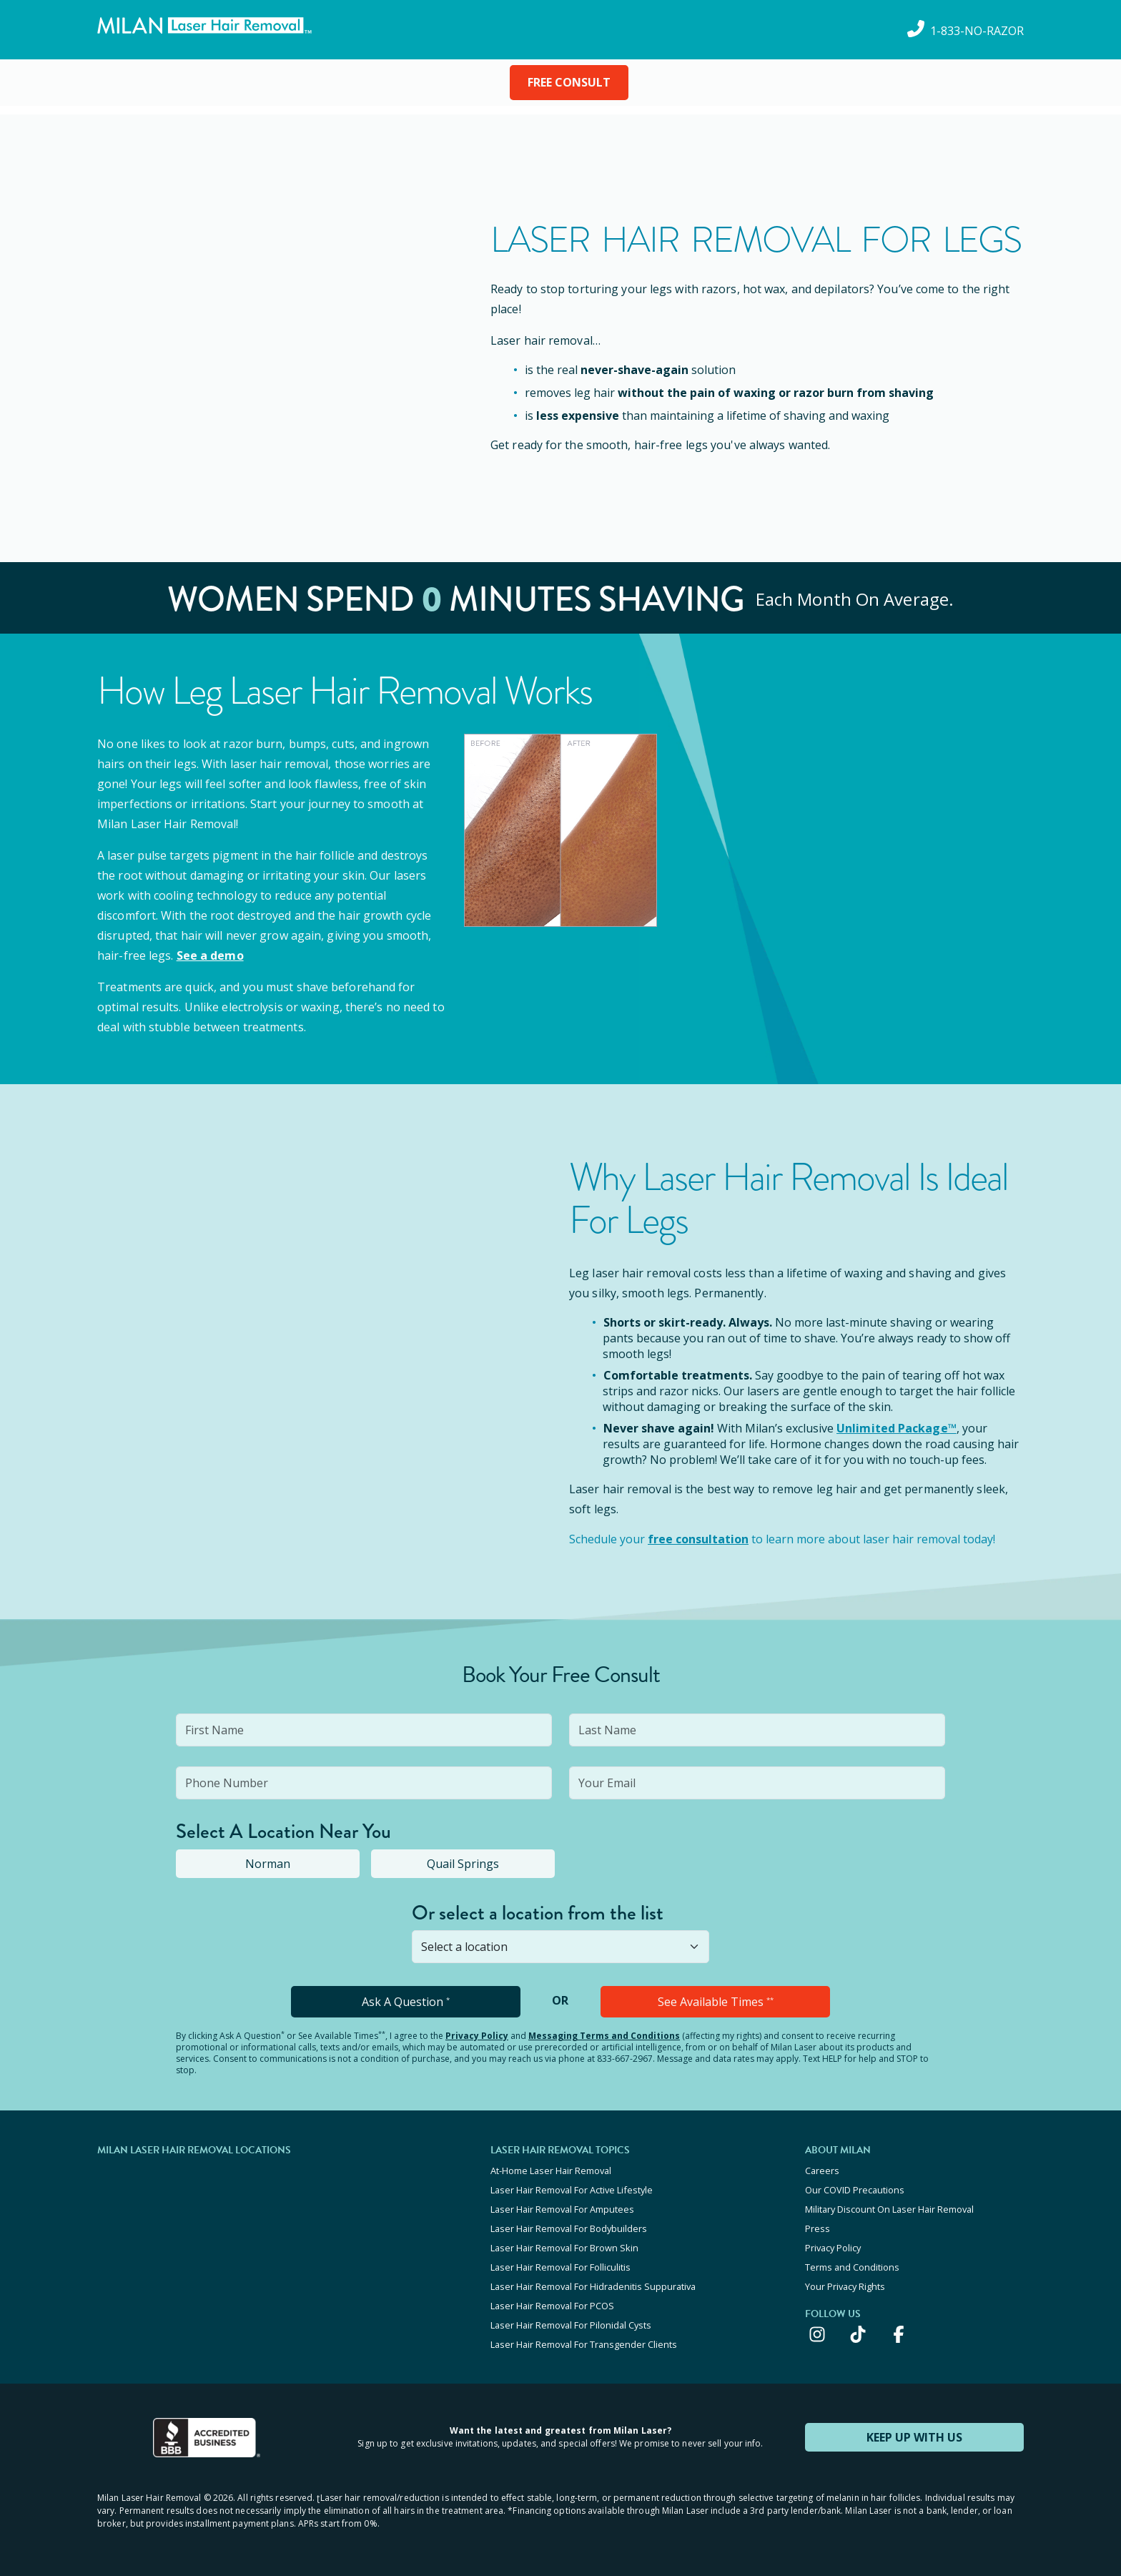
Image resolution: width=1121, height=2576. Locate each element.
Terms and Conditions (852, 2267)
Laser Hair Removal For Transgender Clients (583, 2344)
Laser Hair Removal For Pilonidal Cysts (570, 2325)
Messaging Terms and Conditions (604, 2036)
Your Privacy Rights (845, 2286)
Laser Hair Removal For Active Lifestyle (571, 2189)
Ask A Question (406, 2002)
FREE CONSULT (569, 82)
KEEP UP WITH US (914, 2437)
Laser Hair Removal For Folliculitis (560, 2267)
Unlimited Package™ (896, 1428)
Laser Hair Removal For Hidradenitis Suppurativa (593, 2286)
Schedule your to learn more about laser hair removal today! (782, 1539)
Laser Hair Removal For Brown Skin (564, 2247)
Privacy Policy (476, 2036)
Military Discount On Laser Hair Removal (889, 2209)
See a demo (210, 955)
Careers (822, 2170)
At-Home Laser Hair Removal (550, 2170)
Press (817, 2228)
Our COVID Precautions (854, 2189)
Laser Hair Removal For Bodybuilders (568, 2228)
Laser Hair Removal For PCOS (552, 2305)
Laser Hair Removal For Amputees (562, 2209)
